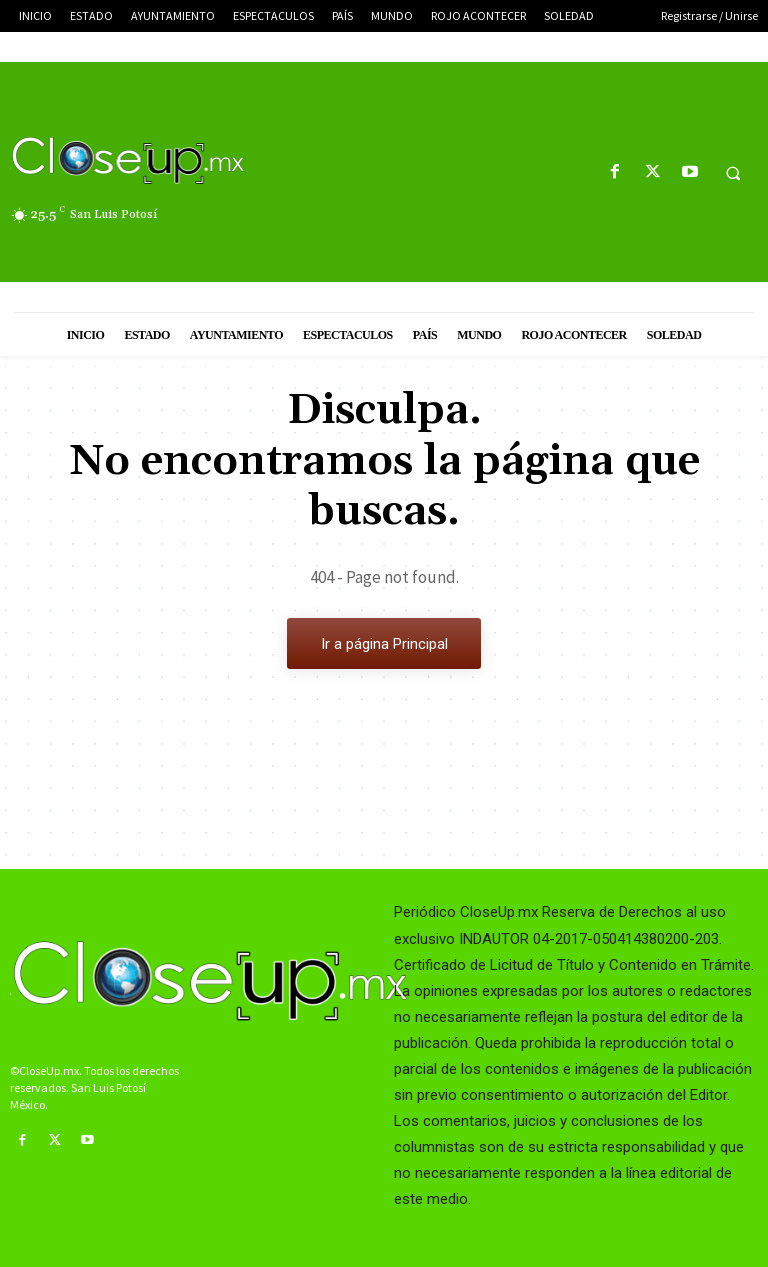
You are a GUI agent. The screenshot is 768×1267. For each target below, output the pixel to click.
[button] (733, 173)
